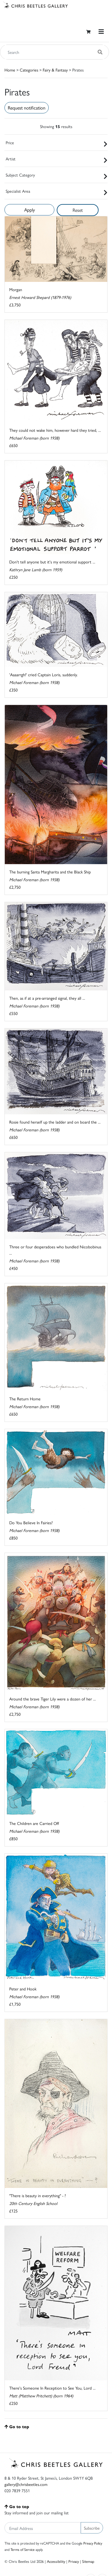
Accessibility (56, 2561)
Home (9, 70)
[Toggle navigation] (101, 31)
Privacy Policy (92, 2543)
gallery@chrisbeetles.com (25, 2484)
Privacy (73, 2561)
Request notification (26, 107)
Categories (29, 70)
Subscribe (92, 2528)
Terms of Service (22, 2549)
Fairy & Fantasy (55, 70)
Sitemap (88, 2561)
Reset (78, 209)
